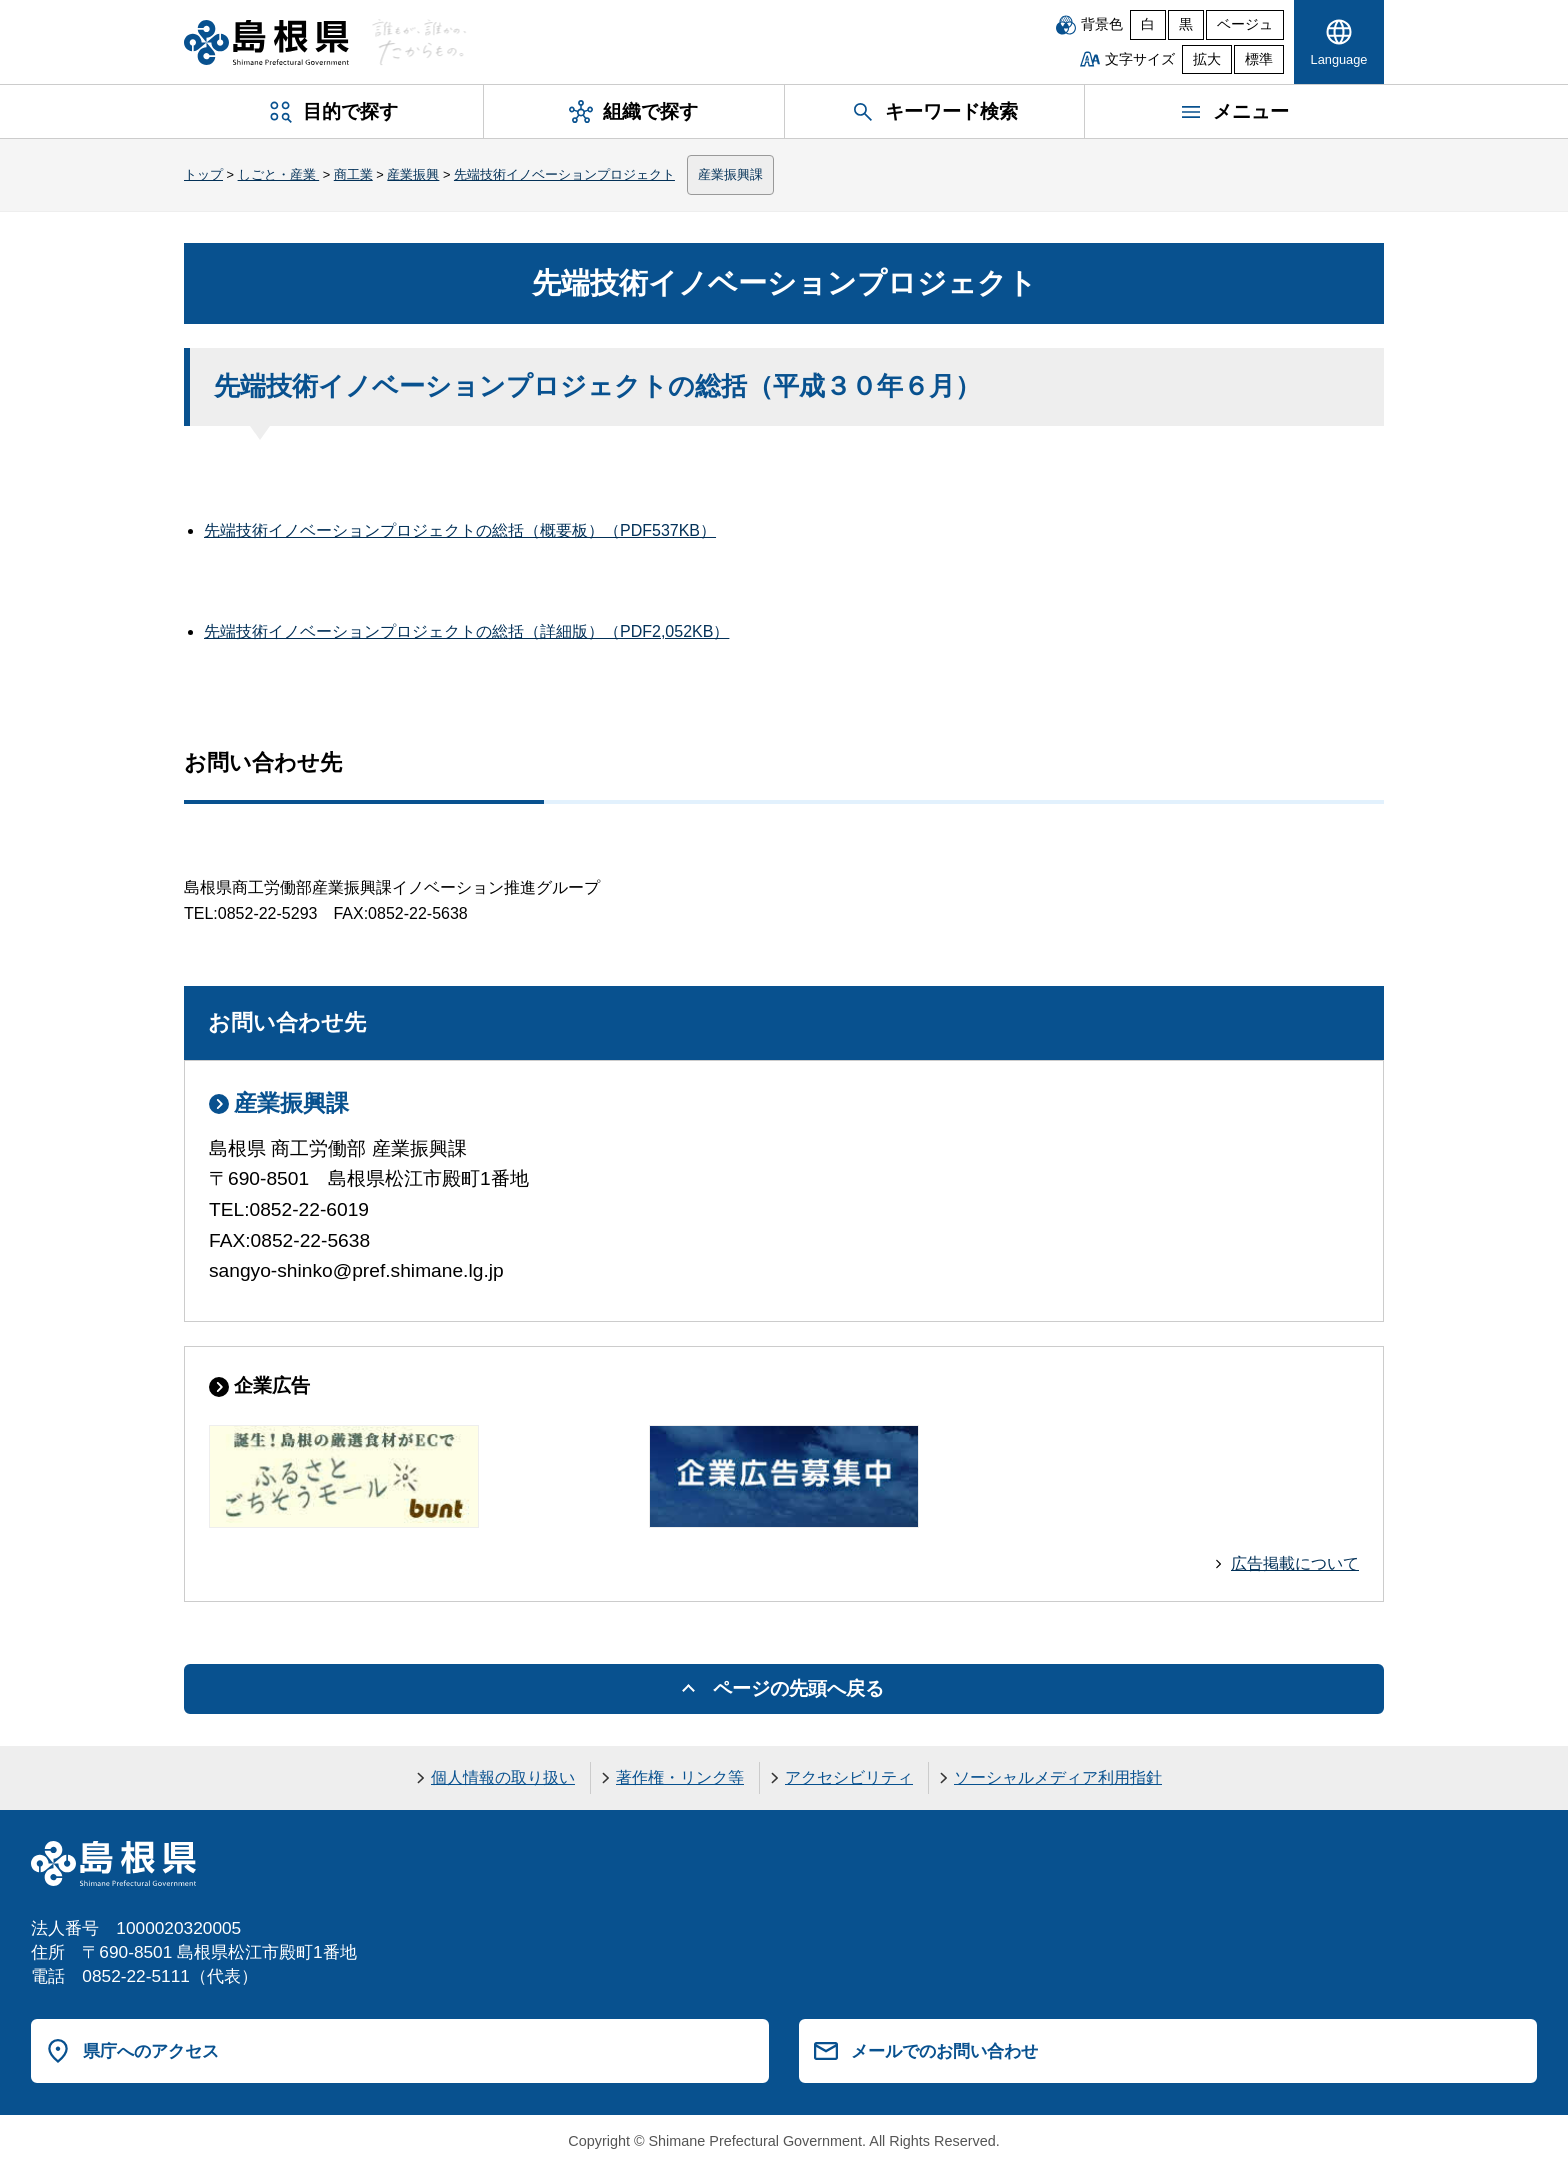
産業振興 (413, 174)
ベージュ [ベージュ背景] (1245, 24)
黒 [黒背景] (1186, 24)
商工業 (353, 174)
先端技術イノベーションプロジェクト (564, 174)
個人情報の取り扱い (503, 1777)
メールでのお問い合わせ (944, 2051)
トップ (203, 174)
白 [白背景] (1148, 24)
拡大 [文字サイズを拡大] (1207, 59)
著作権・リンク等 (680, 1777)
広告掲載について (1295, 1563)
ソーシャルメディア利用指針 (1058, 1777)
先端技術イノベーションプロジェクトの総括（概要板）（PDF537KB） (460, 530)
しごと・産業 (279, 174)
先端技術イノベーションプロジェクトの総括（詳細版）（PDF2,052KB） (466, 631)
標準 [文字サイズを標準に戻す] (1259, 59)
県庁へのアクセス (151, 2051)
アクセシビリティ (849, 1777)
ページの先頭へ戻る (798, 1688)
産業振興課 (730, 174)
